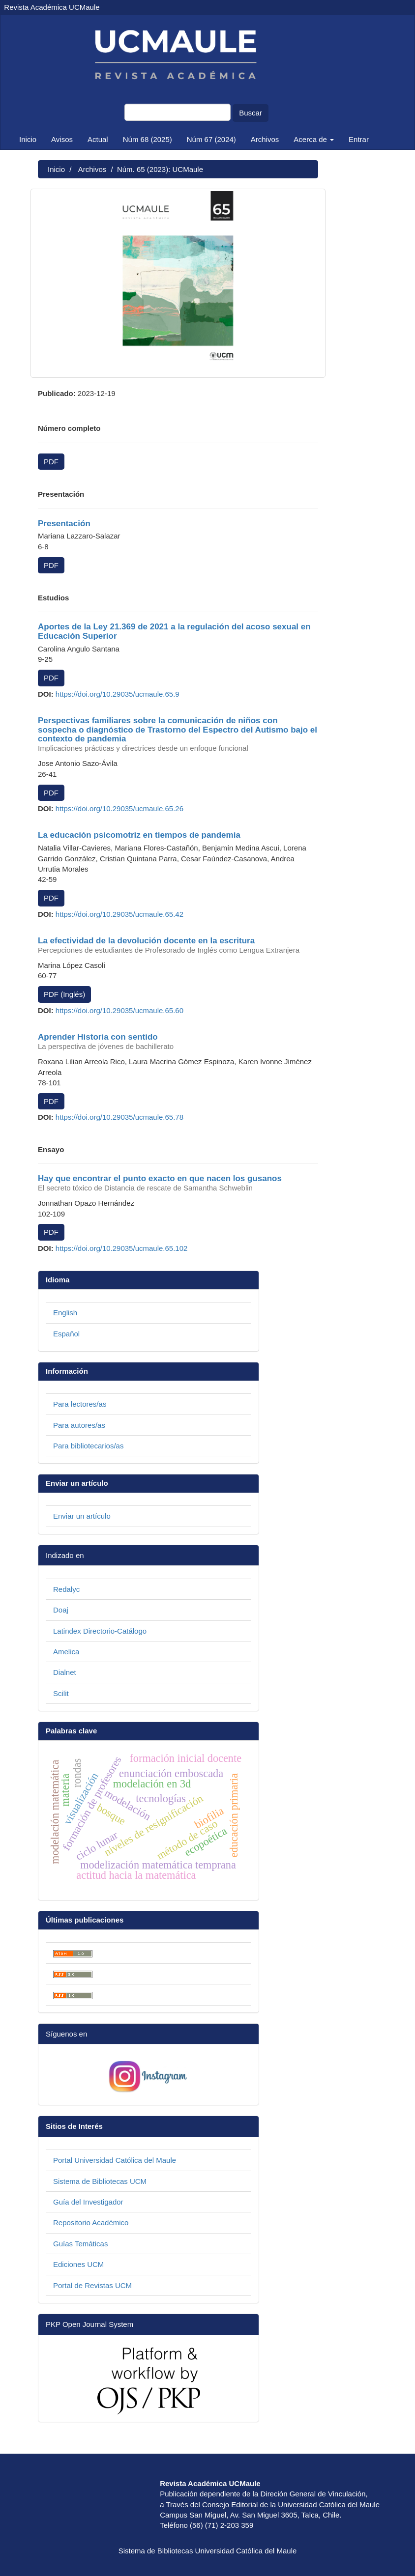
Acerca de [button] (314, 139)
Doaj (60, 1610)
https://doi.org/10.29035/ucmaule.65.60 (119, 1010)
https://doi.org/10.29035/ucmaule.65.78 (119, 1117)
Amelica (66, 1651)
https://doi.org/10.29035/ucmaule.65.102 (122, 1248)
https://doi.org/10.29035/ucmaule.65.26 (119, 808)
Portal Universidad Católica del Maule (114, 2160)
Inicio (27, 139)
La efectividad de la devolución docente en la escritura (178, 945)
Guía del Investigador (88, 2202)
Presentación (64, 523)
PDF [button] (51, 461)
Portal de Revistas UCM (92, 2285)
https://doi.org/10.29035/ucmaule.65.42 (119, 914)
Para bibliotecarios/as (88, 1446)
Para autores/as (79, 1425)
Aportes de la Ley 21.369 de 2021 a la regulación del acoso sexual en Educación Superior (174, 631)
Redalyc (66, 1589)
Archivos (265, 139)
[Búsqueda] (177, 112)
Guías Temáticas (80, 2243)
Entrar (359, 139)
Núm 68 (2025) (147, 139)
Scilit (61, 1693)
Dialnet (64, 1672)
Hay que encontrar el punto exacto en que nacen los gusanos (178, 1183)
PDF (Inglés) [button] (64, 994)
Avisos (62, 139)
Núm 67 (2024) (211, 139)
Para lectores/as (79, 1404)
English (65, 1312)
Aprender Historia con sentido (178, 1041)
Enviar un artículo (82, 1516)
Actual (98, 139)
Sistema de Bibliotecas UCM (100, 2181)
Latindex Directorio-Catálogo (100, 1631)
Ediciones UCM (78, 2264)
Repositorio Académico (90, 2222)
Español (66, 1334)
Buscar (250, 113)
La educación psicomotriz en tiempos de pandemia (139, 835)
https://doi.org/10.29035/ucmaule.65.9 (117, 694)
